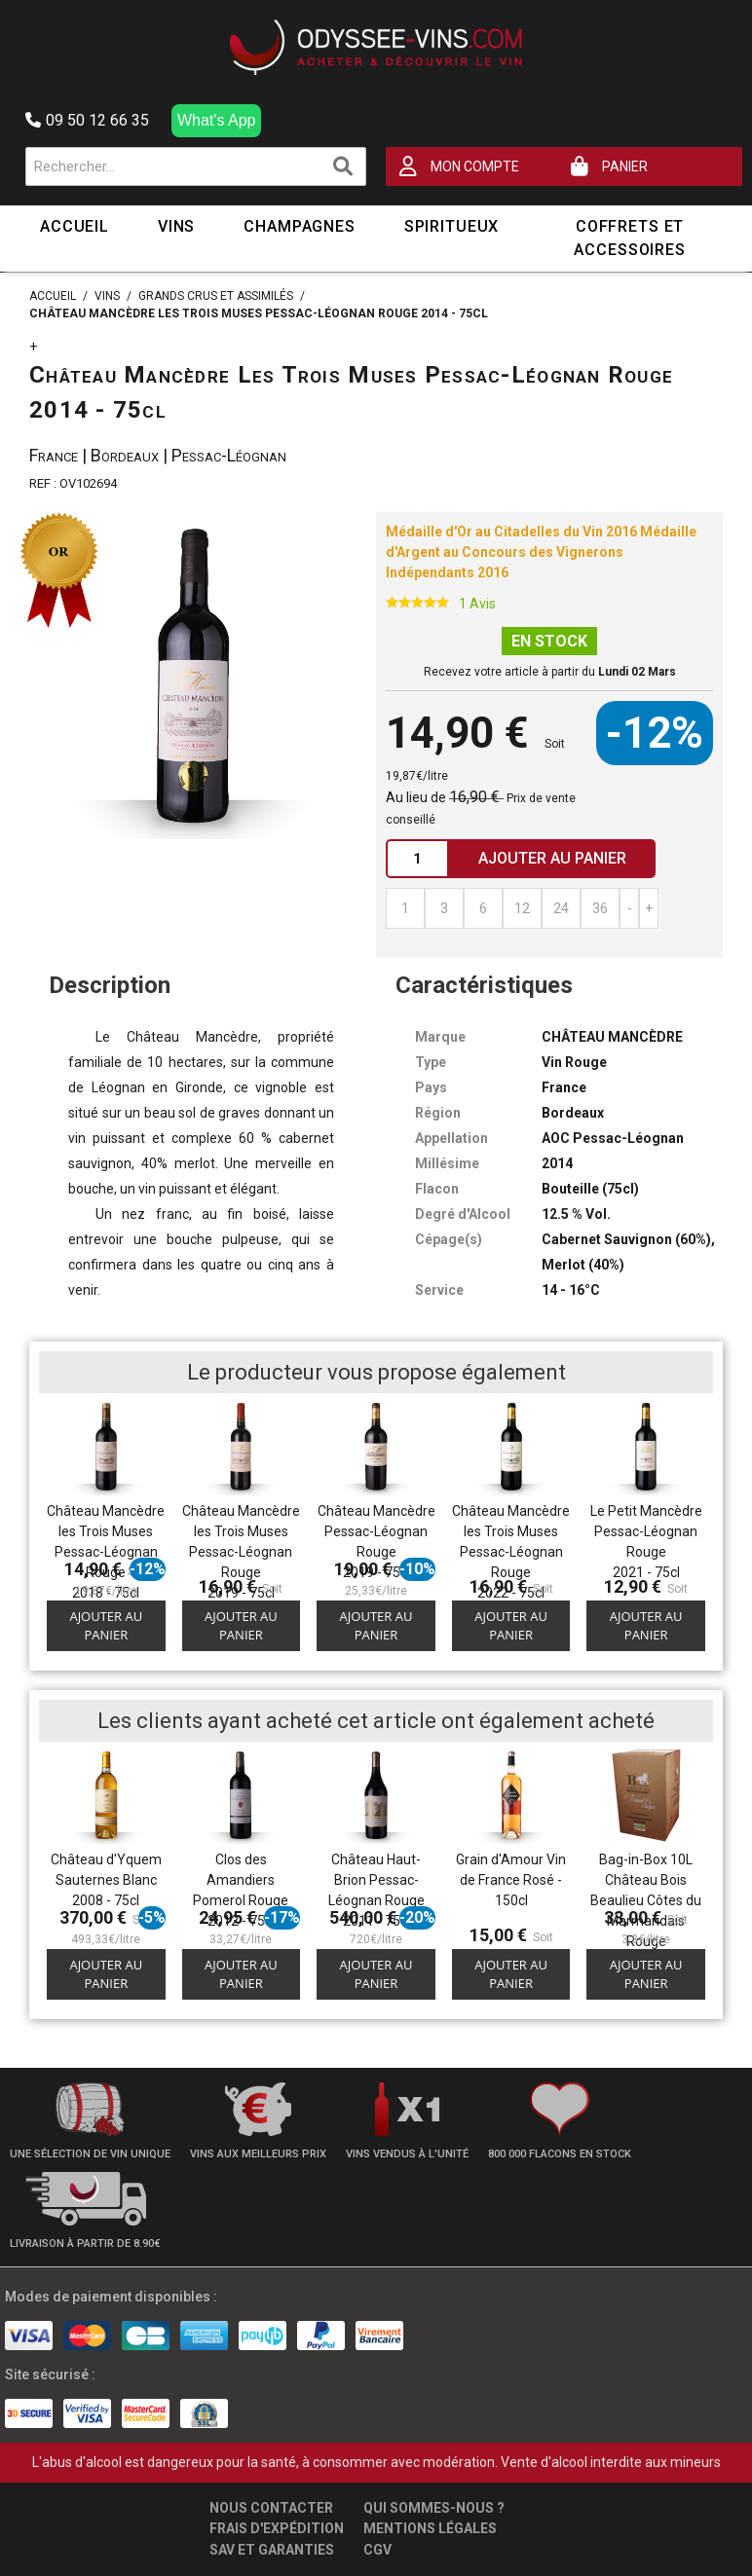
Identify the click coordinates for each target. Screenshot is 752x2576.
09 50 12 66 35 (87, 120)
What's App (216, 120)
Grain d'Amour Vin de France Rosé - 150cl (511, 1880)
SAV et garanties (271, 2550)
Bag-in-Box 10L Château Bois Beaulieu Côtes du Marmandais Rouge (645, 1900)
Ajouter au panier (105, 1625)
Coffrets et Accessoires (629, 238)
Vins (176, 226)
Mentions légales (430, 2528)
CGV (377, 2550)
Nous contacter (271, 2508)
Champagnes (299, 226)
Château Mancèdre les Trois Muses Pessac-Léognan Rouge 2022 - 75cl (511, 1552)
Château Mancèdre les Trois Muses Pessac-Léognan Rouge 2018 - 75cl (106, 1552)
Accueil (74, 226)
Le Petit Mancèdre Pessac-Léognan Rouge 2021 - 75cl (646, 1541)
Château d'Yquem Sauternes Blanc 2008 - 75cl (106, 1880)
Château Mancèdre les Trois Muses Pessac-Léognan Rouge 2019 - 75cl (241, 1552)
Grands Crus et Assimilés (215, 296)
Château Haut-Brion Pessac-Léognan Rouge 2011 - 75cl (376, 1890)
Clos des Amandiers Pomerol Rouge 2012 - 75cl (240, 1890)
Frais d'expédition (276, 2528)
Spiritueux (451, 226)
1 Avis (477, 603)
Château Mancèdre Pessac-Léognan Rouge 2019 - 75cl (376, 1541)
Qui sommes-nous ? (434, 2508)
